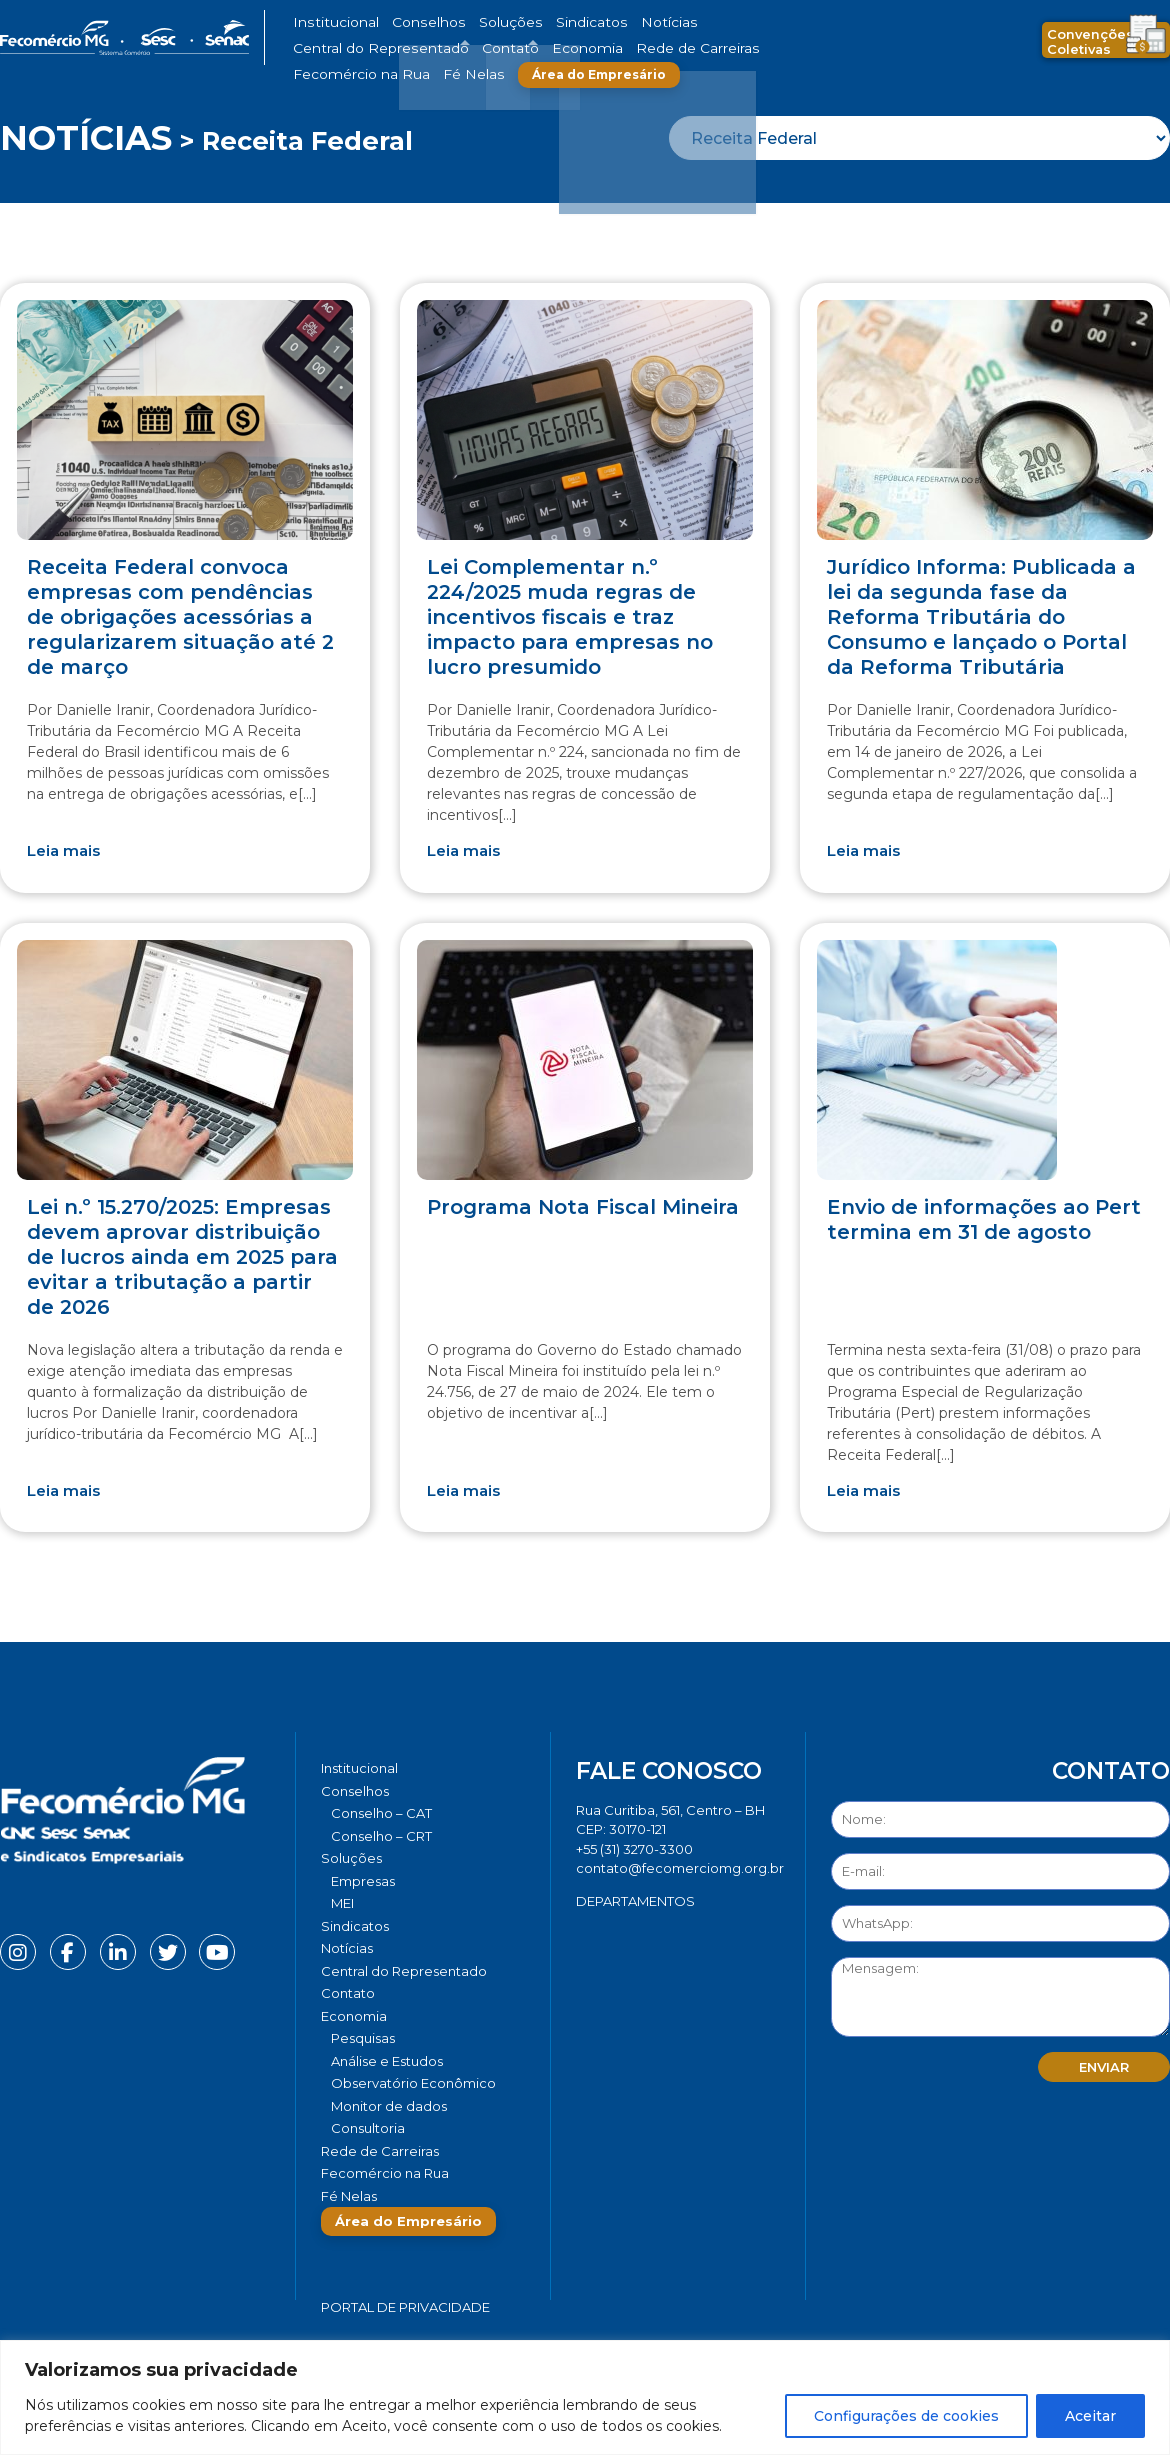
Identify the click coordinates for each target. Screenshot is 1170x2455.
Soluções (472, 22)
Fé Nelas (624, 48)
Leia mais (63, 850)
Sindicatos (539, 22)
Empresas (363, 1881)
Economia (322, 48)
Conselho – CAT (381, 1813)
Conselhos (406, 22)
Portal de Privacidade (405, 2307)
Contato (818, 22)
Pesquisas (363, 2038)
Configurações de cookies (906, 2416)
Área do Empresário (741, 48)
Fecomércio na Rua (532, 48)
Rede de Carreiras (414, 48)
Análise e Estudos (387, 2061)
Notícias (603, 22)
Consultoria (368, 2128)
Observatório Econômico (413, 2083)
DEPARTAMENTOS (635, 1901)
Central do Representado (710, 22)
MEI (342, 1903)
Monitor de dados (389, 2106)
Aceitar (1090, 2416)
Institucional (328, 22)
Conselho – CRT (381, 1836)
